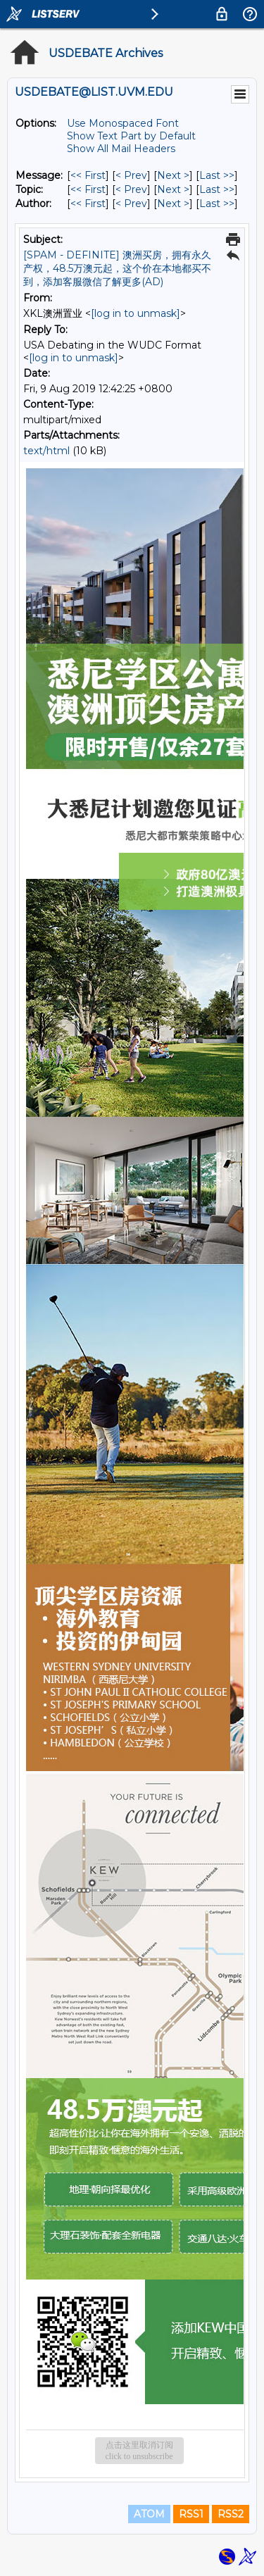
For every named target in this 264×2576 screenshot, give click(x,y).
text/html (46, 450)
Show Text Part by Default (131, 136)
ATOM (149, 2514)
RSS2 (231, 2514)
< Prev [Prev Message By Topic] (131, 189)
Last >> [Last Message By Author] (216, 203)
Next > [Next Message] (173, 175)
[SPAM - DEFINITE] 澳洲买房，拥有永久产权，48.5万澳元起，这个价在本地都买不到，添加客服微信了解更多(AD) (117, 268)
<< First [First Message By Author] (88, 203)
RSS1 (191, 2514)
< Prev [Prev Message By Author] (131, 203)
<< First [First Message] (88, 175)
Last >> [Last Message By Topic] (216, 189)
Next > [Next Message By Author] (173, 203)
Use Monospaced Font (123, 123)
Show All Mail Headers (121, 148)
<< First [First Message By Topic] (88, 189)
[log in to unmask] (135, 313)
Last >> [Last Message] (216, 175)
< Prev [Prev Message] (131, 175)
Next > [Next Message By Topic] (173, 189)
